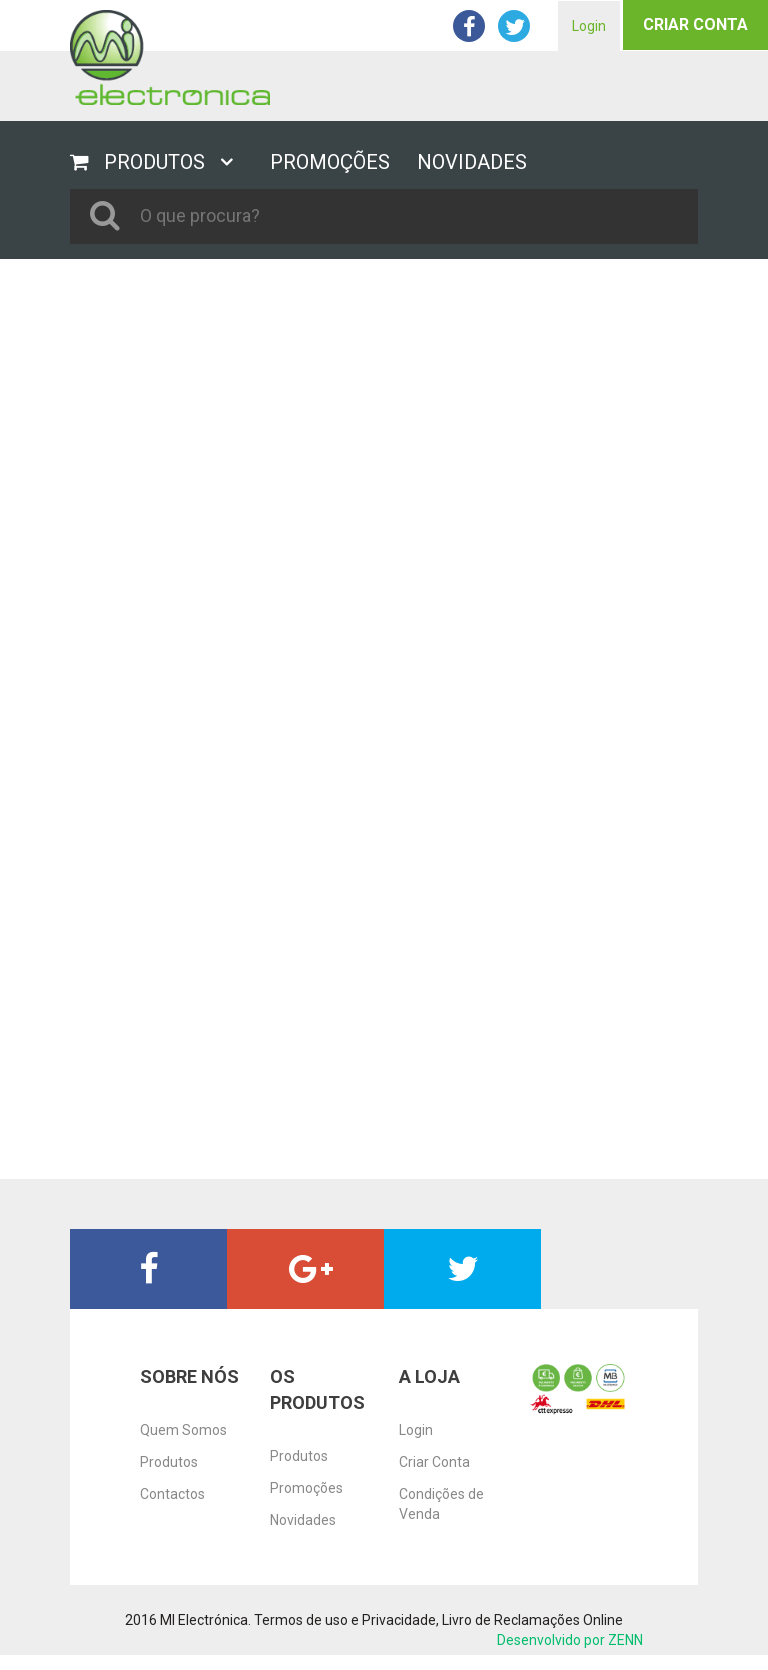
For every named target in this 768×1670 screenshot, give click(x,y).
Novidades (303, 1520)
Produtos (169, 1462)
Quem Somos (183, 1430)
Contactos (172, 1494)
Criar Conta (695, 24)
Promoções (306, 1488)
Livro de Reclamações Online (532, 1620)
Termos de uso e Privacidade (345, 1620)
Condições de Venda (441, 1504)
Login (589, 26)
